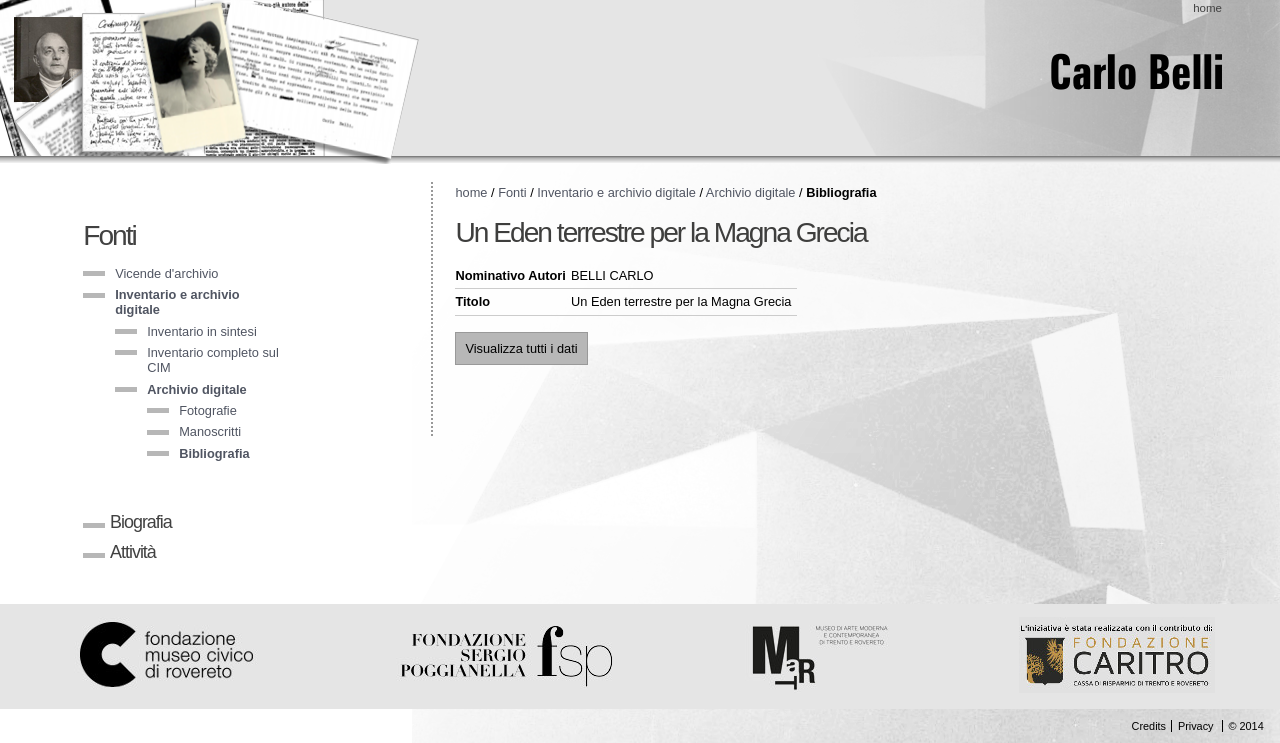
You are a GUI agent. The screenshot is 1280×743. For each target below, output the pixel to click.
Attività (133, 552)
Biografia (141, 522)
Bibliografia (214, 453)
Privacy (1196, 726)
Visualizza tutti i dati (521, 348)
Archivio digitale (197, 389)
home (1207, 8)
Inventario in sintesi (202, 331)
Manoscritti (210, 431)
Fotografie (208, 410)
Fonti (109, 235)
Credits (1149, 726)
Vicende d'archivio (166, 273)
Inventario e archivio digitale (616, 192)
